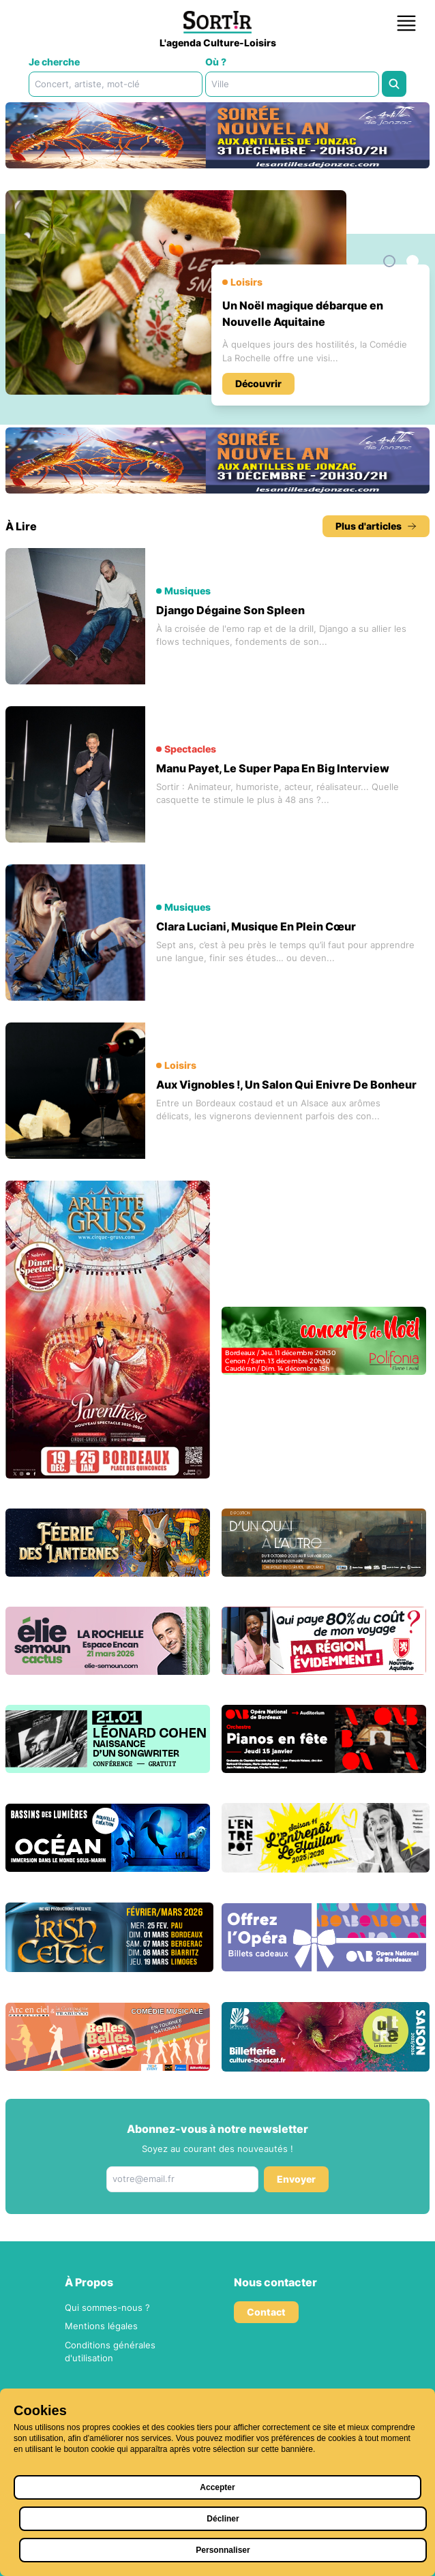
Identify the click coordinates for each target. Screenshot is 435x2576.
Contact (266, 2312)
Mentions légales (101, 2325)
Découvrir (258, 383)
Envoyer (296, 2179)
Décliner (223, 2519)
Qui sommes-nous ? (107, 2307)
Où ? (215, 61)
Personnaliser (223, 2550)
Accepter (217, 2487)
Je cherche (54, 61)
